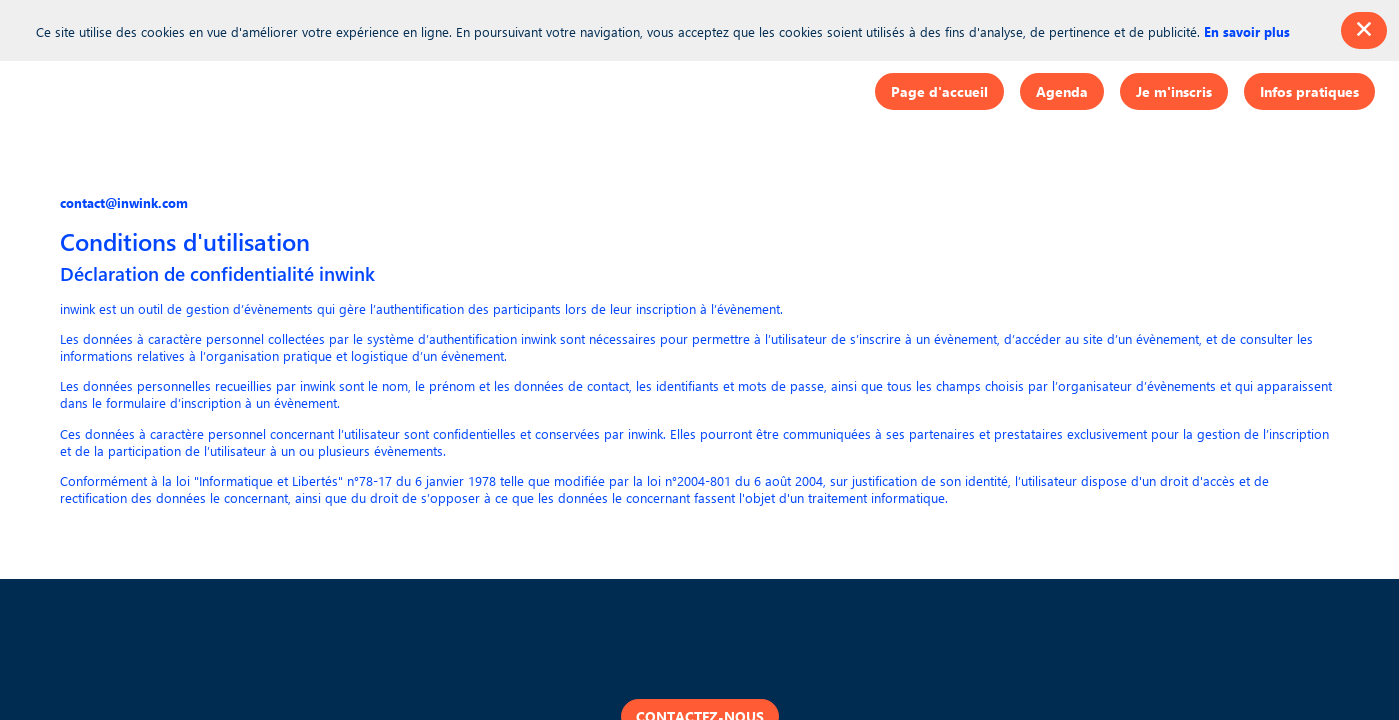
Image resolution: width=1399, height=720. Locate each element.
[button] (939, 91)
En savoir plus (1247, 31)
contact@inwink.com (124, 202)
